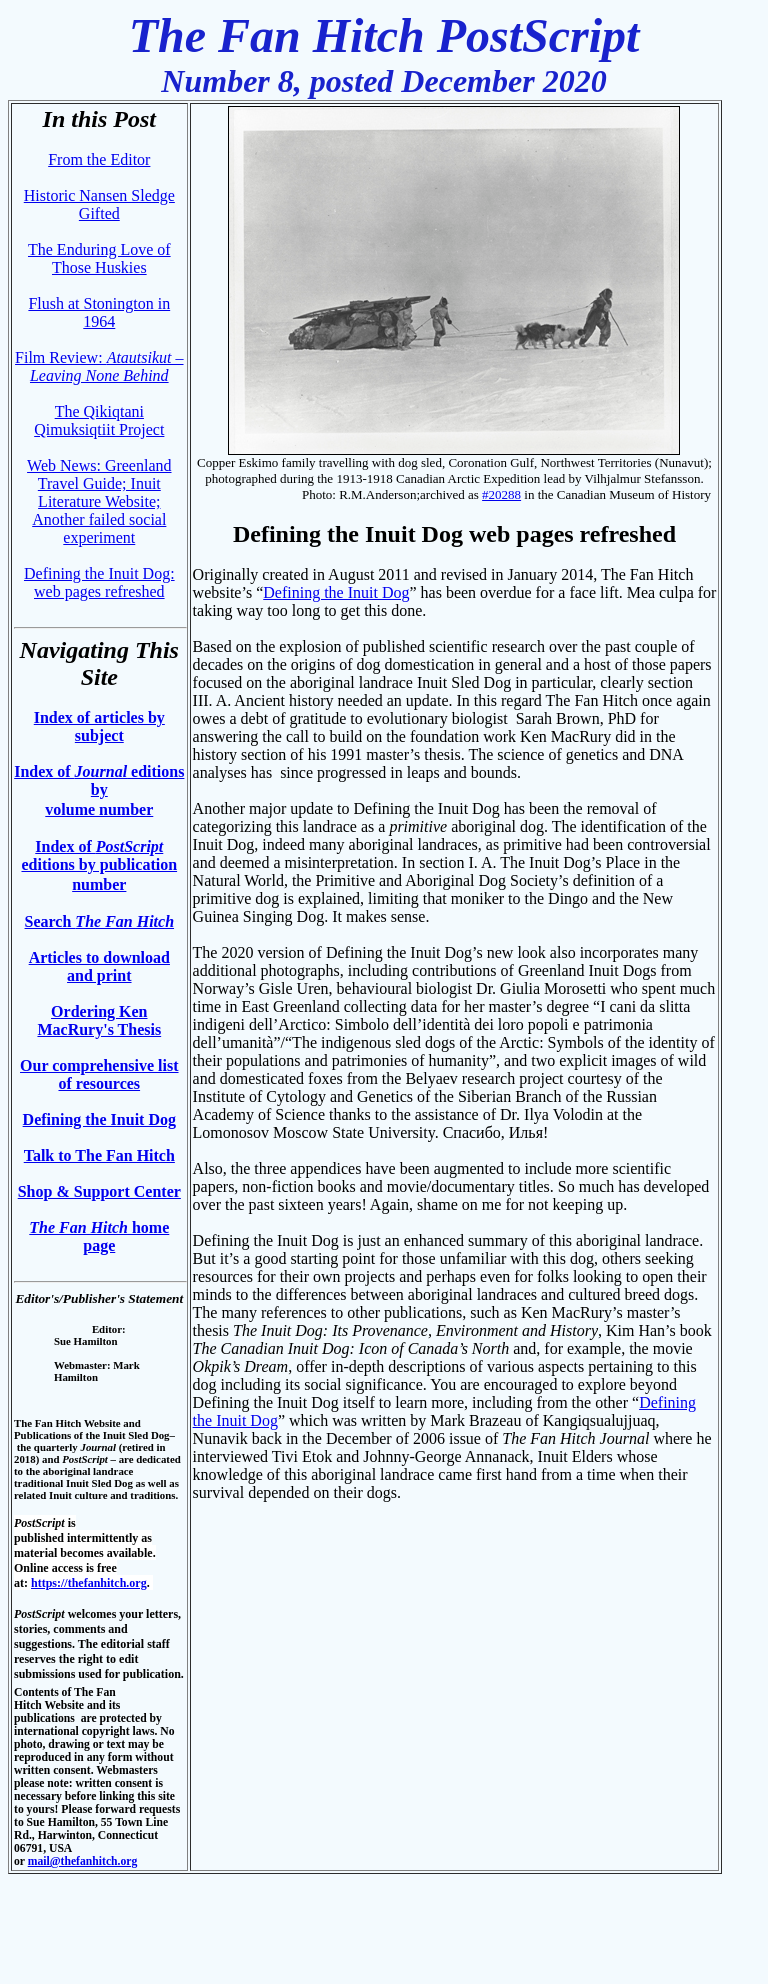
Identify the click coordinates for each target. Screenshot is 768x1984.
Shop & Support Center (99, 1191)
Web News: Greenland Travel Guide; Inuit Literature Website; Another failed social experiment (99, 501)
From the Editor (99, 159)
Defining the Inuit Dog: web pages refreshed (99, 582)
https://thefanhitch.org (89, 1583)
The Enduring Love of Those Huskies (99, 258)
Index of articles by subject (99, 726)
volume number (99, 809)
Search (100, 921)
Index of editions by (99, 780)
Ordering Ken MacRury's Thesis (99, 1020)
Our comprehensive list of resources (99, 1074)
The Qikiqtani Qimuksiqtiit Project (99, 420)
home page (99, 1236)
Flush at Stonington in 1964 (99, 312)
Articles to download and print (99, 966)
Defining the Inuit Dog (99, 1119)
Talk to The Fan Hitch (99, 1155)
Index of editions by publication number (99, 865)
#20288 (501, 494)
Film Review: (99, 366)
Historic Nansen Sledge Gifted (99, 204)
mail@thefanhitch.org (83, 1861)
